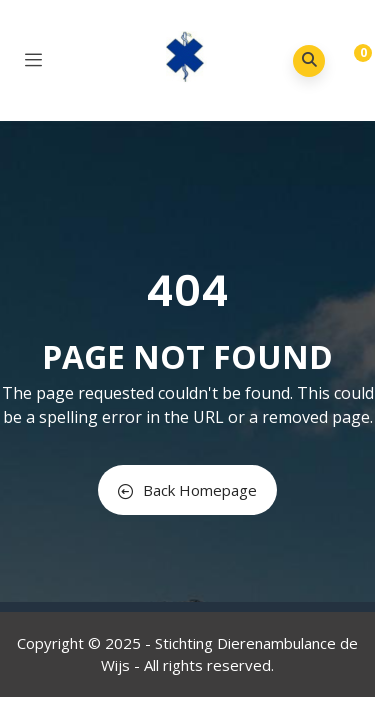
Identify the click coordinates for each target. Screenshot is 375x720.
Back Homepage (187, 490)
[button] (347, 62)
